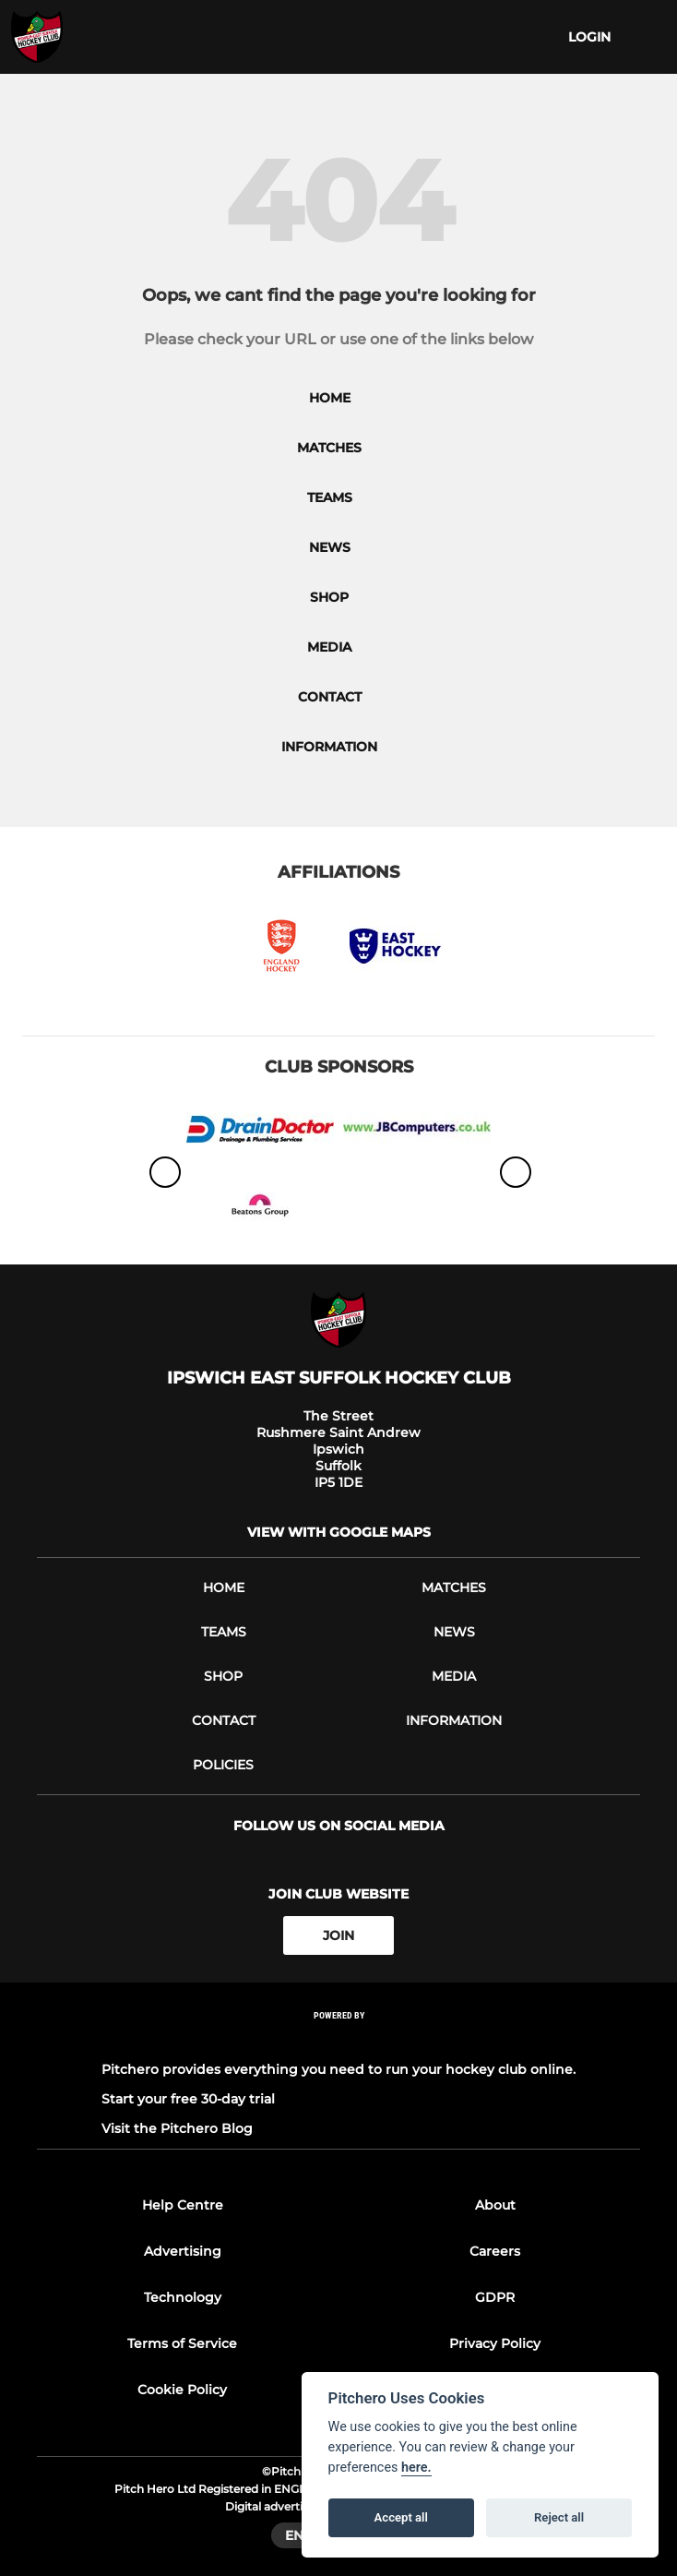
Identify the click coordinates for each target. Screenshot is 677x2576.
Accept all (401, 2517)
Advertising (182, 2251)
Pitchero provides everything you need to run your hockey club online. (338, 2069)
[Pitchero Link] (338, 2040)
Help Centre (182, 2205)
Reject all (559, 2517)
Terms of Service (182, 2343)
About (495, 2205)
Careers (494, 2251)
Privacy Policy (494, 2343)
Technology (182, 2297)
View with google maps (339, 1532)
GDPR (495, 2297)
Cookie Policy (182, 2389)
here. (416, 2467)
